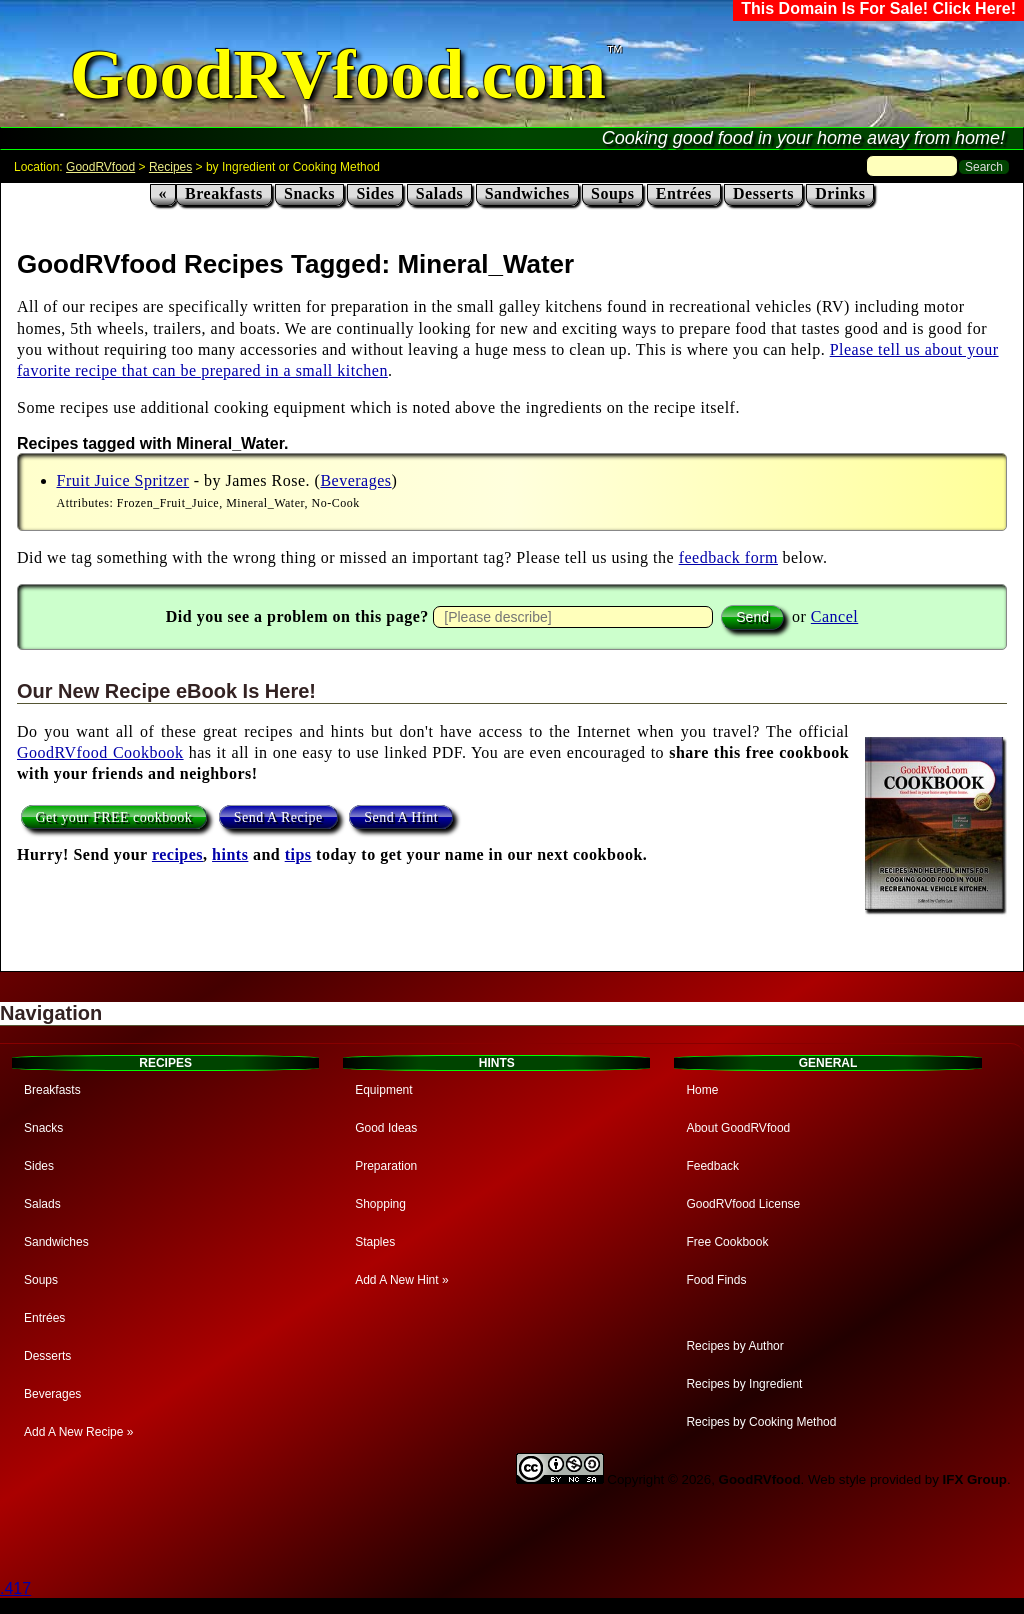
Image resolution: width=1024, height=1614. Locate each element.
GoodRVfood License (743, 1204)
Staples (375, 1242)
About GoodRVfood (738, 1128)
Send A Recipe (278, 817)
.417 (15, 1588)
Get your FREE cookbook (114, 817)
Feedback (712, 1166)
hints (230, 854)
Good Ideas (386, 1128)
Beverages (355, 480)
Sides (375, 193)
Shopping (380, 1204)
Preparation (386, 1166)
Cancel (834, 616)
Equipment (383, 1090)
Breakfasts (224, 193)
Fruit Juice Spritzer (123, 480)
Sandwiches (527, 193)
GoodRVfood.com (338, 74)
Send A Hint (401, 817)
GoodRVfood (100, 167)
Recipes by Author (734, 1346)
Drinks (840, 193)
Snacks (309, 193)
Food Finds (716, 1280)
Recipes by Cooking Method (761, 1422)
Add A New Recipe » (78, 1432)
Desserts (763, 193)
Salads (439, 193)
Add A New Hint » (401, 1280)
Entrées (684, 193)
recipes (177, 854)
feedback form (728, 557)
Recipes (170, 167)
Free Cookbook (727, 1242)
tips (298, 854)
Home (702, 1090)
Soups (612, 193)
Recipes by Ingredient (744, 1384)
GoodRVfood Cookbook (100, 752)
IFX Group (975, 1479)
